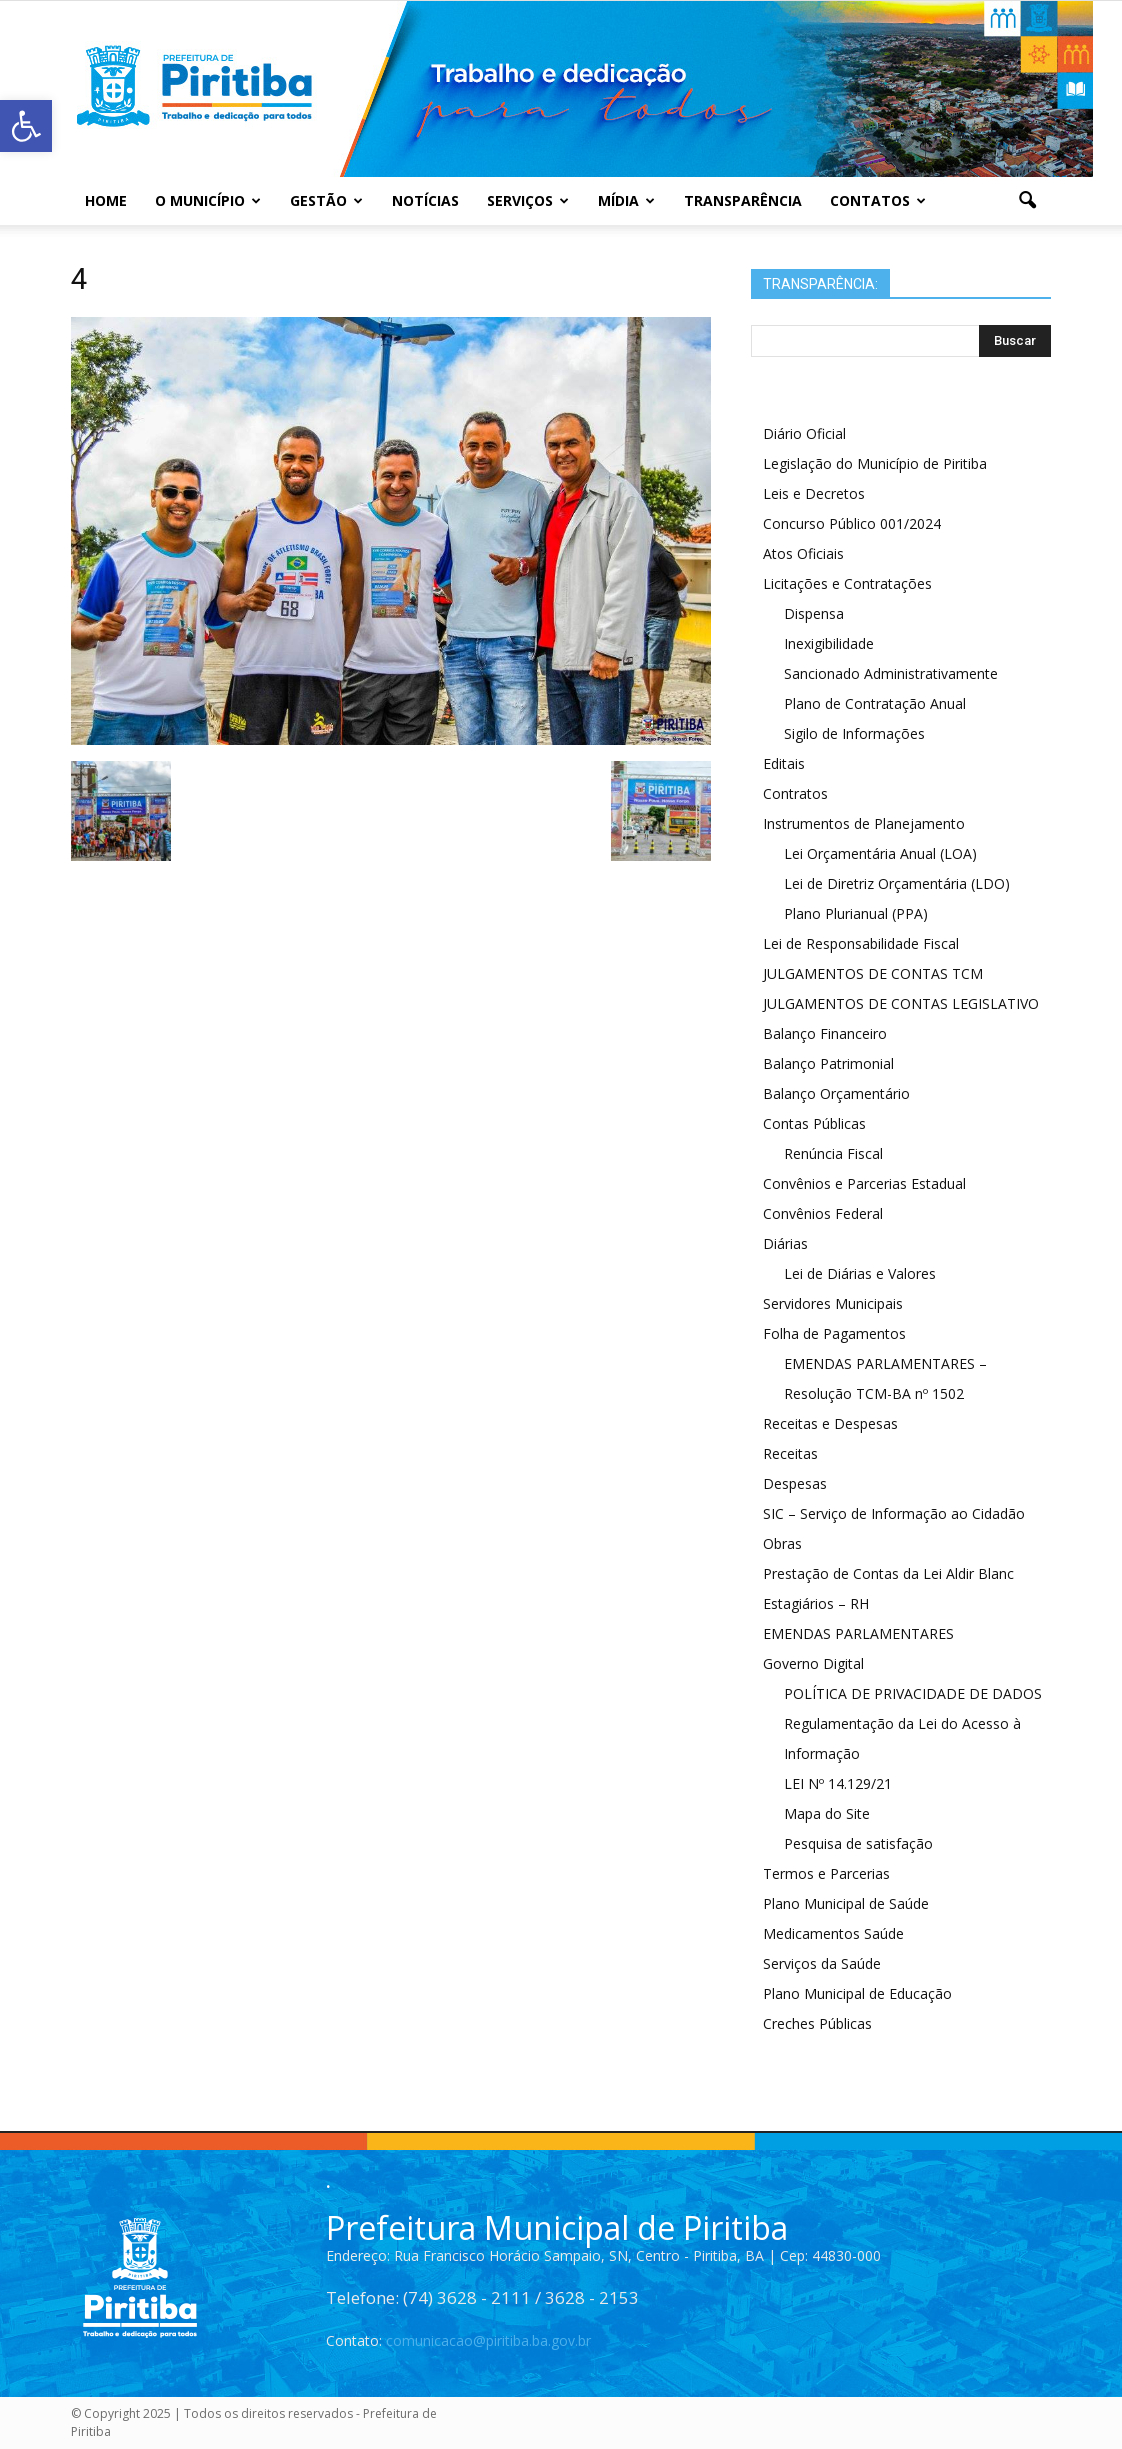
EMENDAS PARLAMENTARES (858, 1633)
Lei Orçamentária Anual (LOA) (880, 853)
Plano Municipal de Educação (857, 1993)
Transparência (743, 200)
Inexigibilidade (829, 643)
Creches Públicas (817, 2023)
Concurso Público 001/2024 (852, 523)
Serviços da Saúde (822, 1963)
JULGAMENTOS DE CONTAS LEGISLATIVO (901, 1003)
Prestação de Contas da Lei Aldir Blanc (888, 1573)
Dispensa (814, 613)
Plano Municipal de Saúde (846, 1903)
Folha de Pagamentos (834, 1333)
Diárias (785, 1243)
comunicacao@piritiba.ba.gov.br (488, 2340)
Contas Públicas (814, 1123)
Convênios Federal (823, 1213)
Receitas (790, 1453)
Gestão (326, 200)
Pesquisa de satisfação (858, 1843)
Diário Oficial (804, 433)
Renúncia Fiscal (833, 1153)
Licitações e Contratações (847, 583)
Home (106, 200)
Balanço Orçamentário (836, 1093)
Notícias (425, 200)
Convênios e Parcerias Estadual (864, 1183)
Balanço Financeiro (825, 1033)
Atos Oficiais (803, 553)
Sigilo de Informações (854, 733)
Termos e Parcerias (826, 1873)
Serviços (528, 200)
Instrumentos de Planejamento (864, 823)
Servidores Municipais (833, 1303)
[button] (1027, 201)
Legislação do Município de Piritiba (875, 463)
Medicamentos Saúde (833, 1933)
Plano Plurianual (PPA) (856, 913)
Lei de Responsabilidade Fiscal (861, 943)
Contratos (795, 793)
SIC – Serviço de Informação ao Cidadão (894, 1513)
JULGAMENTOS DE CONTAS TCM (873, 973)
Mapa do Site (827, 1813)
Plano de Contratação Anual (875, 703)
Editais (784, 763)
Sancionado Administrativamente (891, 673)
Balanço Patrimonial (828, 1063)
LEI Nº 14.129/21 (838, 1783)
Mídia (626, 200)
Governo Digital (813, 1663)
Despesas (795, 1483)
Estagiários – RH (816, 1603)
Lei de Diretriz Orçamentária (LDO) (897, 883)
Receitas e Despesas (830, 1423)
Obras (782, 1543)
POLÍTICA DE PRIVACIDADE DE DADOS (913, 1693)
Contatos (878, 200)
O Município (208, 200)
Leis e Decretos (814, 493)
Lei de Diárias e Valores (860, 1273)
